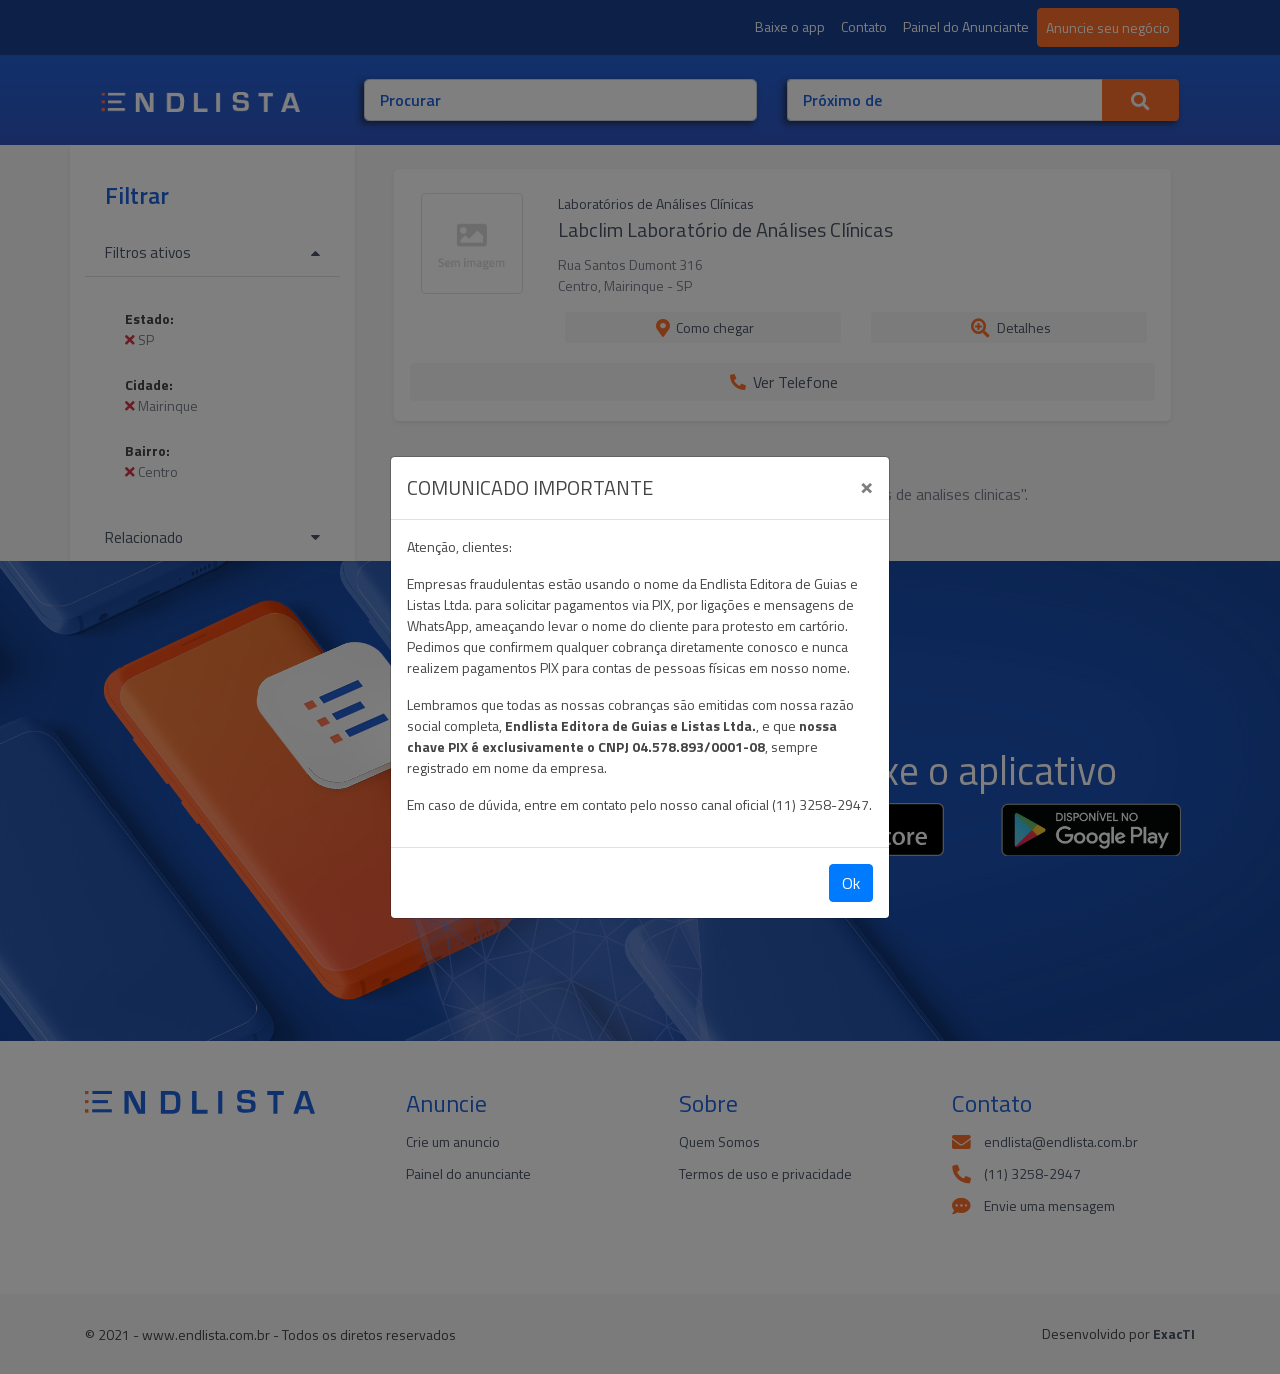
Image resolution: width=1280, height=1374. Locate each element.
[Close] (866, 485)
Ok (851, 883)
